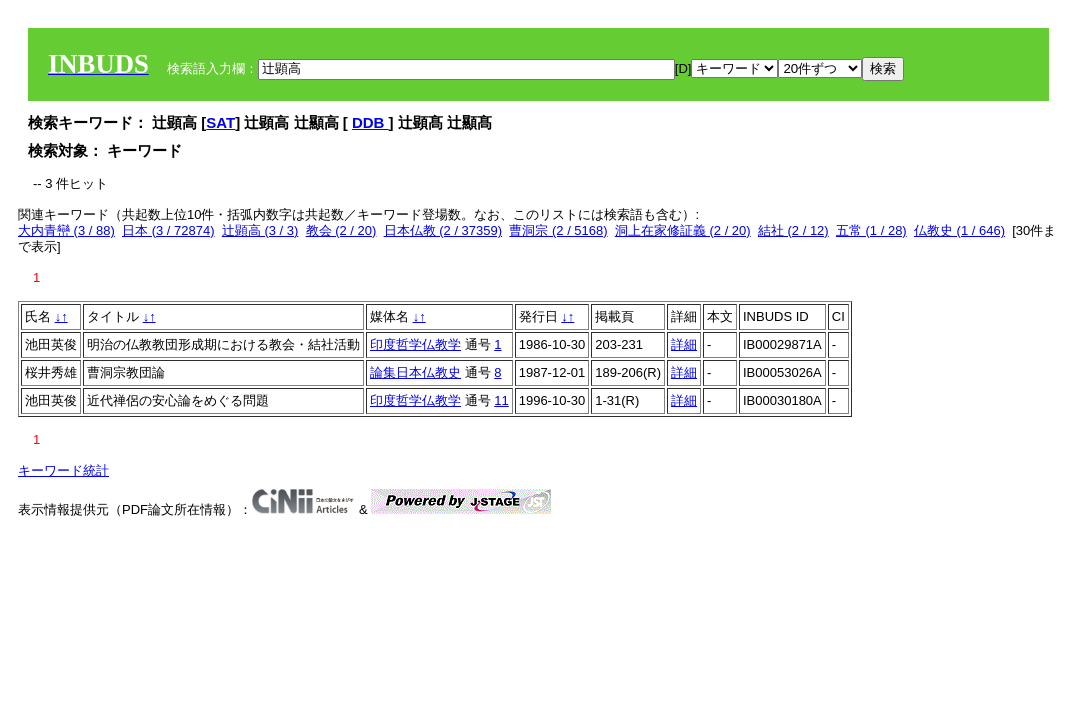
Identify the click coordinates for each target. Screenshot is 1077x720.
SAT (220, 122)
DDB (370, 122)
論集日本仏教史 (415, 372)
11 (501, 400)
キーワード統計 (63, 470)
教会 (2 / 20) (341, 230)
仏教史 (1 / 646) (959, 230)
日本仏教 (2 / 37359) (443, 230)
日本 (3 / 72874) (168, 230)
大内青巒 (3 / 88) (66, 230)
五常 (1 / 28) (871, 230)
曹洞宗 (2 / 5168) (558, 230)
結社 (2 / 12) (793, 230)
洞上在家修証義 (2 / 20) (683, 230)
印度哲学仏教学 (415, 344)
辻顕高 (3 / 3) (260, 230)
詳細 (684, 344)
